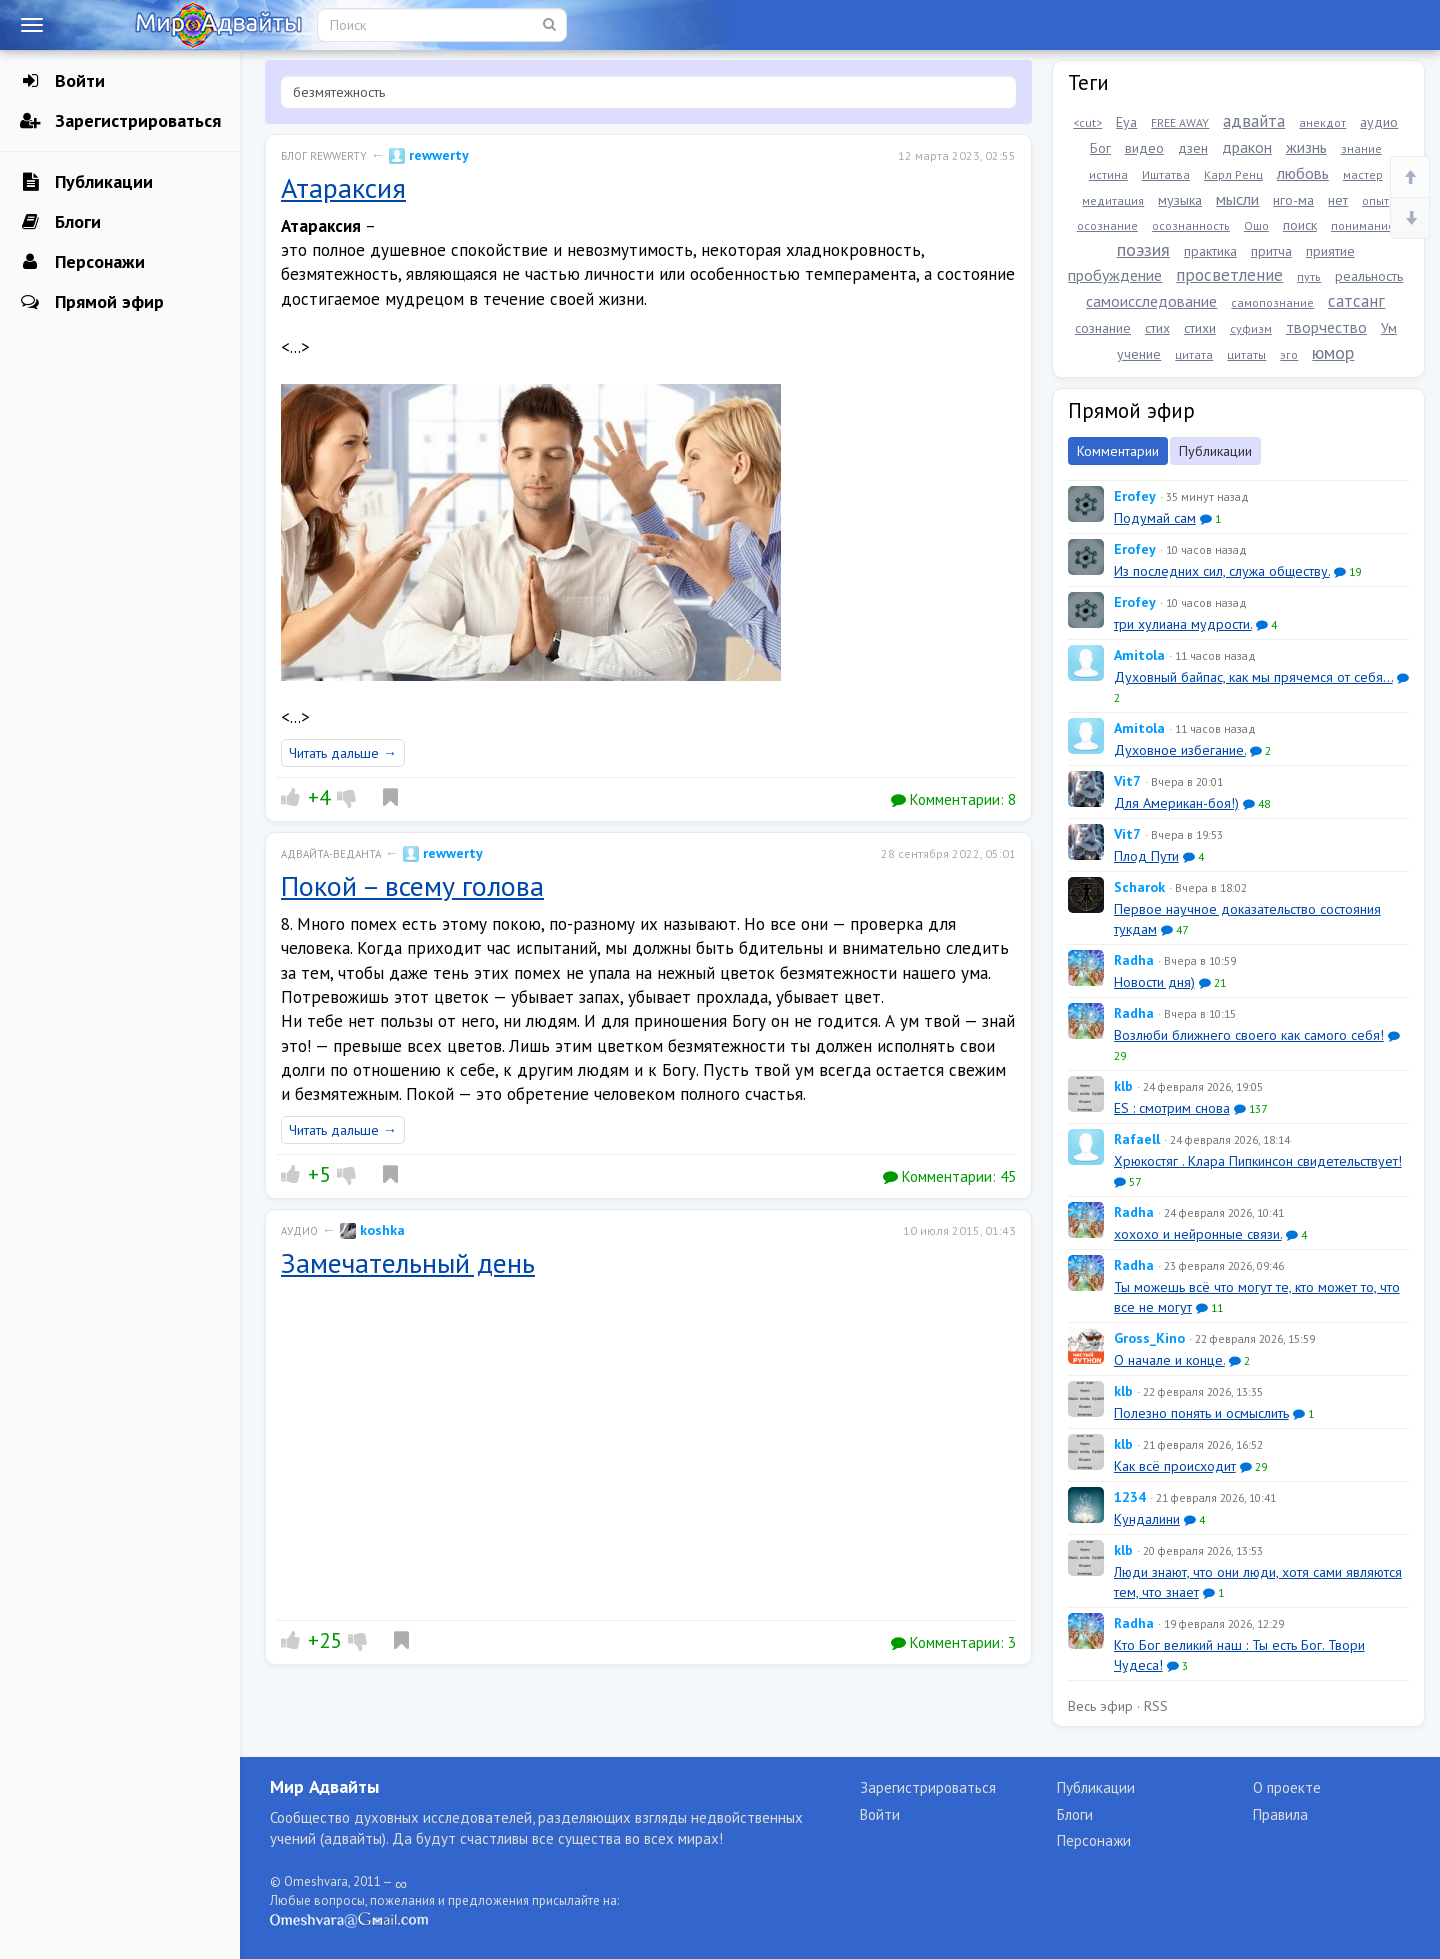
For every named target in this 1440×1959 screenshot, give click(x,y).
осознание (1107, 225)
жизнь (1306, 147)
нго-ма (1293, 200)
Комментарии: (953, 799)
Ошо (1256, 225)
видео (1144, 148)
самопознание (1272, 302)
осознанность (1191, 225)
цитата (1194, 354)
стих (1157, 328)
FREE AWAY (1180, 122)
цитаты (1246, 354)
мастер (1363, 174)
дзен (1193, 148)
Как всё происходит (1175, 1466)
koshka (372, 1230)
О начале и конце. (1169, 1360)
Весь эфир (1100, 1706)
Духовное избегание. (1180, 750)
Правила (1280, 1814)
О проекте (1287, 1787)
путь (1309, 276)
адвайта (1254, 121)
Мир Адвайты (324, 1786)
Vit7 (1127, 781)
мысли (1237, 199)
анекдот (1322, 122)
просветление (1229, 275)
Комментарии (1118, 451)
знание (1361, 148)
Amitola (1139, 655)
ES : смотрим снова (1172, 1108)
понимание (1363, 225)
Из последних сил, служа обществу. (1222, 571)
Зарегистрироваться (120, 121)
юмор (1333, 352)
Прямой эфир (92, 302)
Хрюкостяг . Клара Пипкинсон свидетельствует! (1258, 1161)
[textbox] (648, 92)
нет (1338, 200)
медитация (1113, 200)
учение (1139, 354)
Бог (1100, 148)
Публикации (86, 182)
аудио (1379, 122)
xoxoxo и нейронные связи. (1198, 1234)
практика (1210, 251)
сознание (1103, 328)
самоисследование (1151, 301)
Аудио (299, 1231)
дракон (1247, 147)
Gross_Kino (1149, 1338)
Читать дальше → (343, 753)
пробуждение (1115, 275)
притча (1271, 251)
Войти (62, 81)
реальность (1369, 276)
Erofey (1135, 496)
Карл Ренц (1233, 174)
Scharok (1139, 887)
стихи (1200, 328)
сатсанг (1356, 301)
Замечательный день (408, 1262)
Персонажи (82, 262)
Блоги (60, 222)
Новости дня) (1154, 982)
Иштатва (1166, 174)
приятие (1330, 251)
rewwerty (429, 155)
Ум (1389, 328)
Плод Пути (1146, 856)
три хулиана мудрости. (1183, 624)
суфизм (1251, 328)
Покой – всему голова (412, 885)
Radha (1134, 960)
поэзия (1143, 249)
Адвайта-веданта (331, 854)
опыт (1375, 200)
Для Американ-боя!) (1176, 803)
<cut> (1087, 122)
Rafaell (1137, 1139)
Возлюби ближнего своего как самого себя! (1249, 1035)
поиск (1300, 225)
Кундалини (1147, 1519)
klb (1123, 1086)
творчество (1326, 327)
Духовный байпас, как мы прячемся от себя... (1253, 677)
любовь (1303, 173)
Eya (1126, 122)
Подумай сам (1155, 518)
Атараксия (343, 187)
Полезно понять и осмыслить (1201, 1413)
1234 (1130, 1497)
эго (1289, 354)
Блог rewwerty (324, 156)
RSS (1156, 1706)
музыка (1180, 200)
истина (1108, 174)
